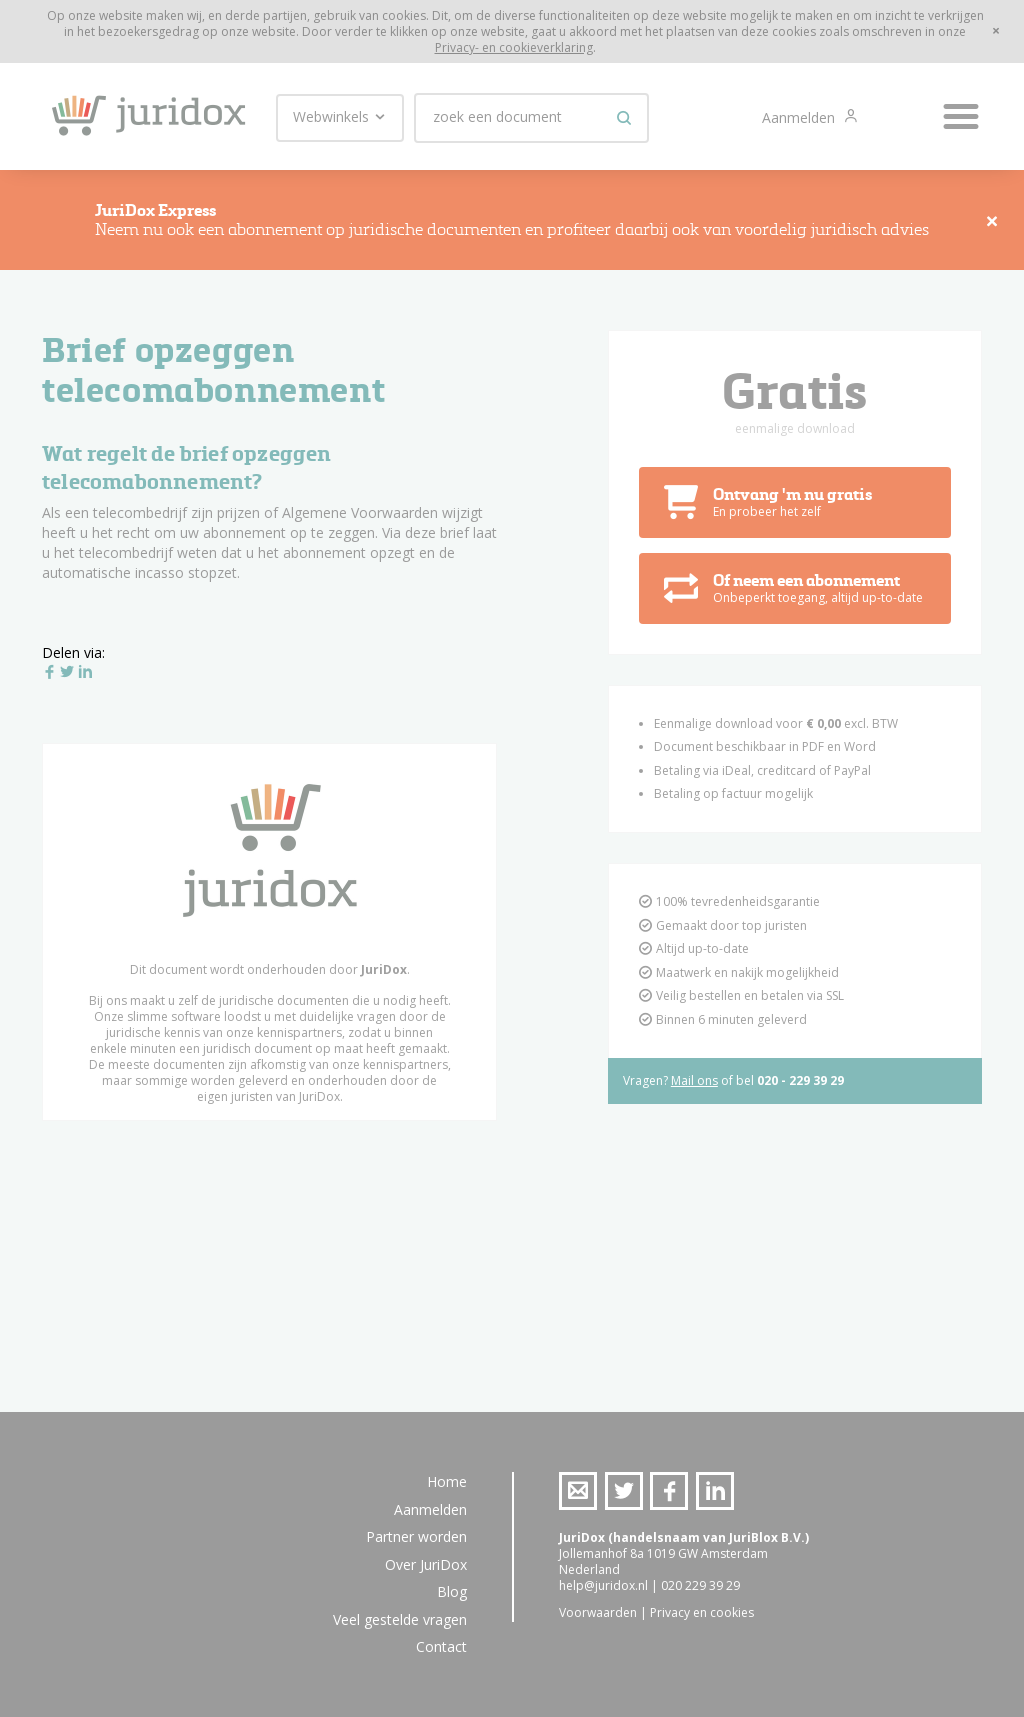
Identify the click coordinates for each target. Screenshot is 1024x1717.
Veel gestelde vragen (400, 1619)
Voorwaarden (598, 1612)
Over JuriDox (426, 1564)
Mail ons (694, 1083)
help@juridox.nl (603, 1585)
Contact (441, 1646)
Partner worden (416, 1536)
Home (447, 1481)
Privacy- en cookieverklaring (514, 47)
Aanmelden (800, 117)
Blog (452, 1591)
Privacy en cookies (702, 1612)
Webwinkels (340, 117)
